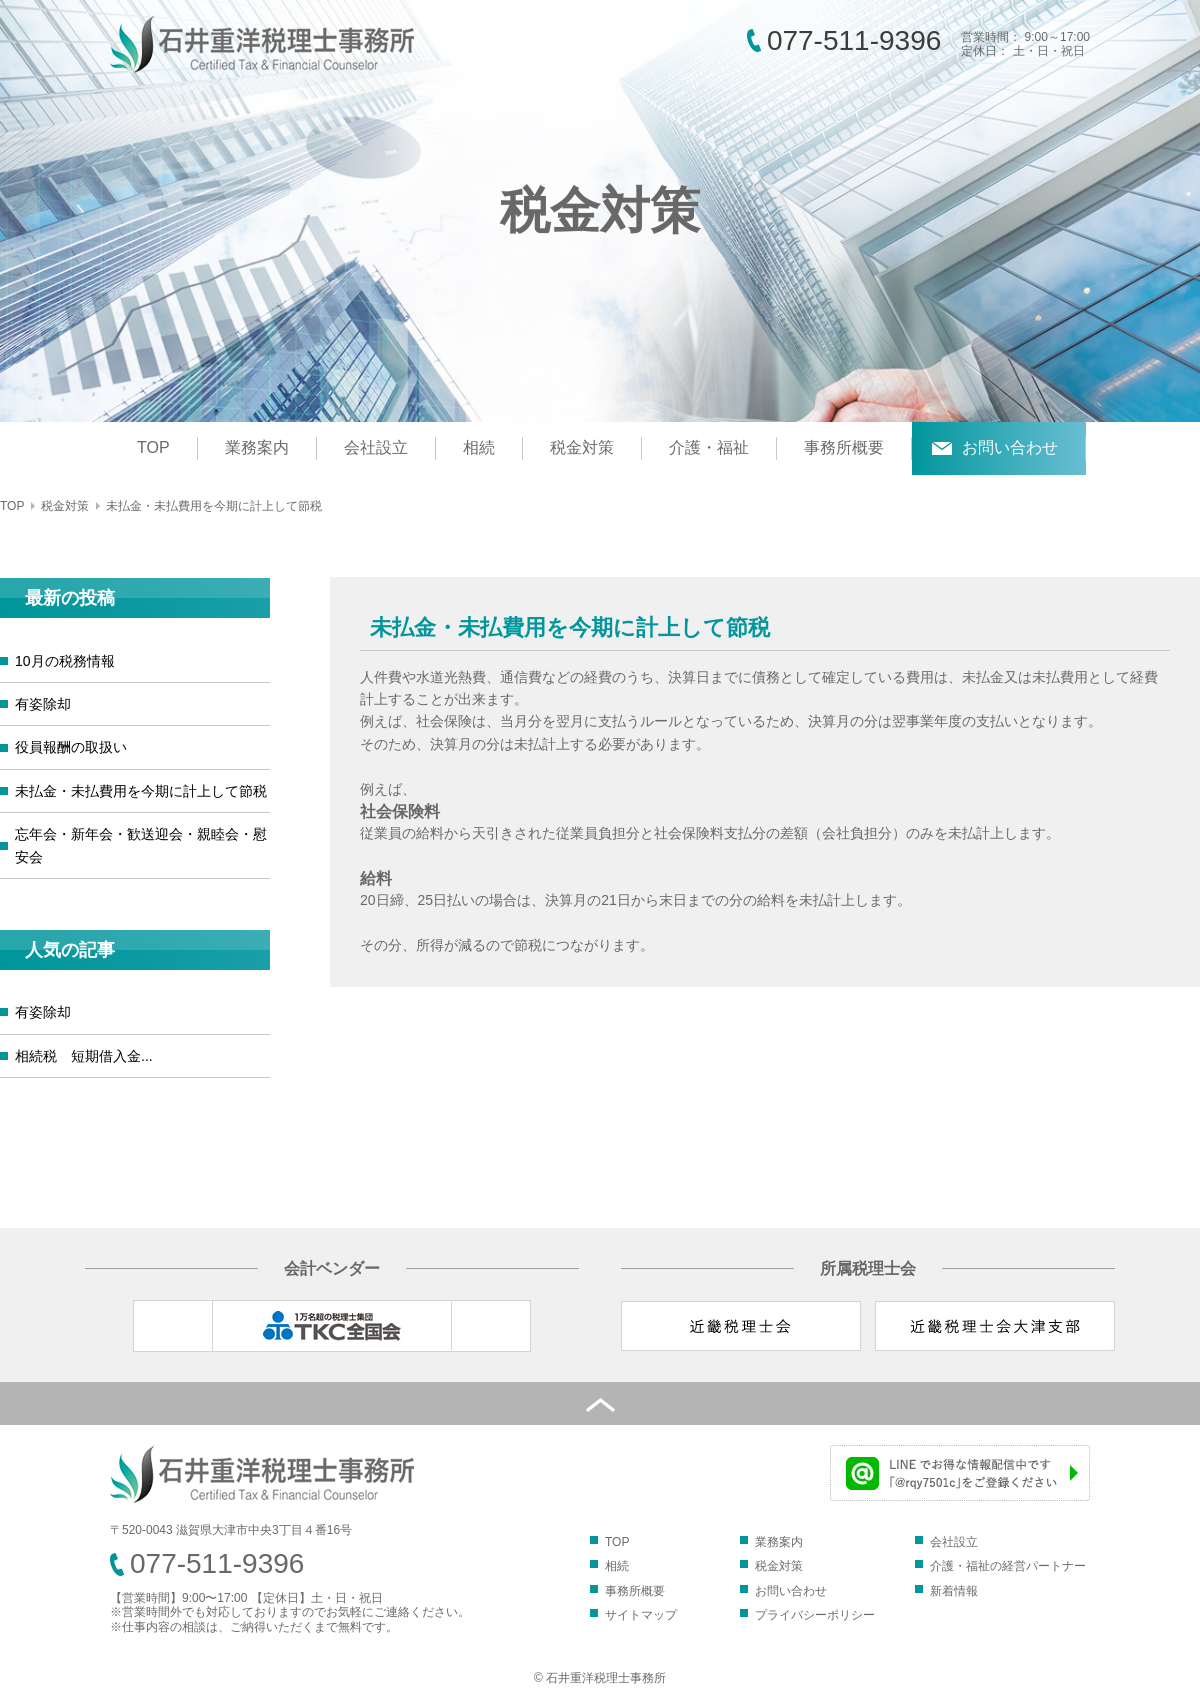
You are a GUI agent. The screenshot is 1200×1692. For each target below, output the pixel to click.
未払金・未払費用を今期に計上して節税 (141, 791)
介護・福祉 (709, 447)
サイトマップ (641, 1615)
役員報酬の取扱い (71, 747)
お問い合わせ (1010, 447)
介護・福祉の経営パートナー (1008, 1566)
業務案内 (257, 447)
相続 (479, 447)
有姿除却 (43, 704)
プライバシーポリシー (815, 1615)
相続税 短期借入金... (84, 1056)
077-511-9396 (854, 40)
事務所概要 (844, 447)
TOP (153, 447)
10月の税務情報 (65, 661)
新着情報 (954, 1591)
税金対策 (582, 447)
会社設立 (376, 447)
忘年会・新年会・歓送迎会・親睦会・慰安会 (141, 845)
